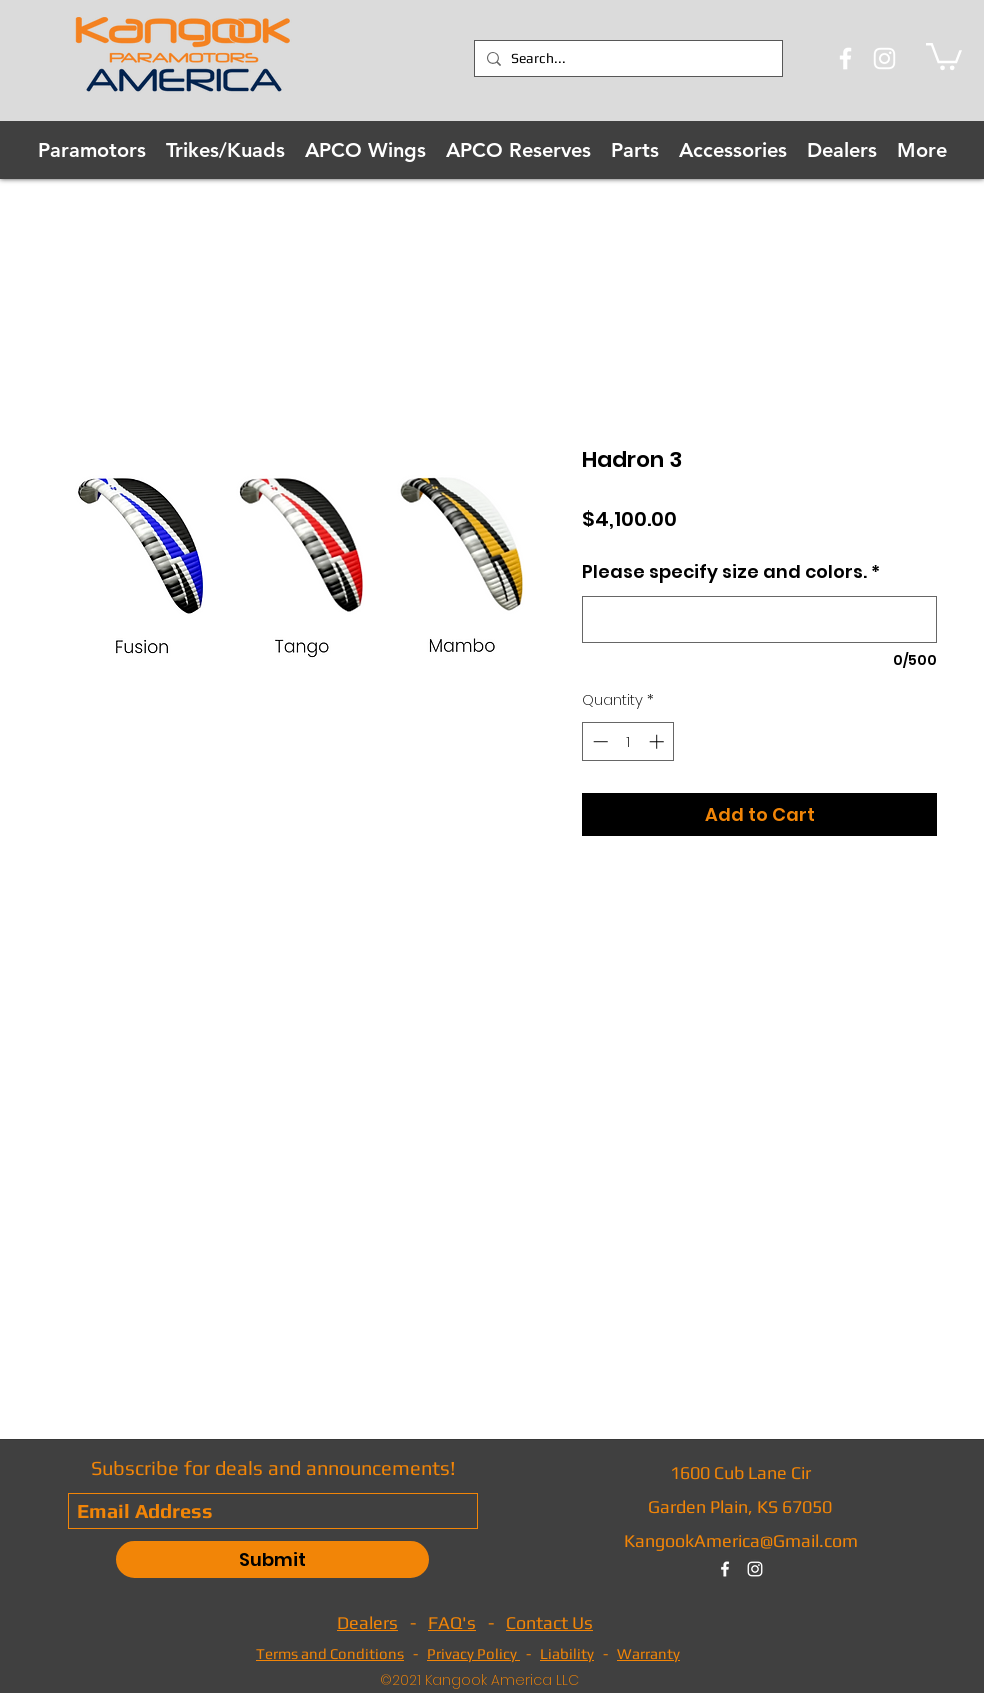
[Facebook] (845, 58)
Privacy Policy (473, 1653)
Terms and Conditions (330, 1653)
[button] (944, 55)
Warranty (648, 1653)
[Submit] (272, 1559)
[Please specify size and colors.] (759, 619)
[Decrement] (598, 741)
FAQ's (452, 1622)
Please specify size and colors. (731, 571)
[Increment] (658, 741)
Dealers (367, 1622)
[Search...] (625, 59)
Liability (567, 1653)
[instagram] (755, 1569)
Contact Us (549, 1622)
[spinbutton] (628, 741)
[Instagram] (884, 58)
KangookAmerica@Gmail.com (741, 1540)
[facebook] (725, 1569)
